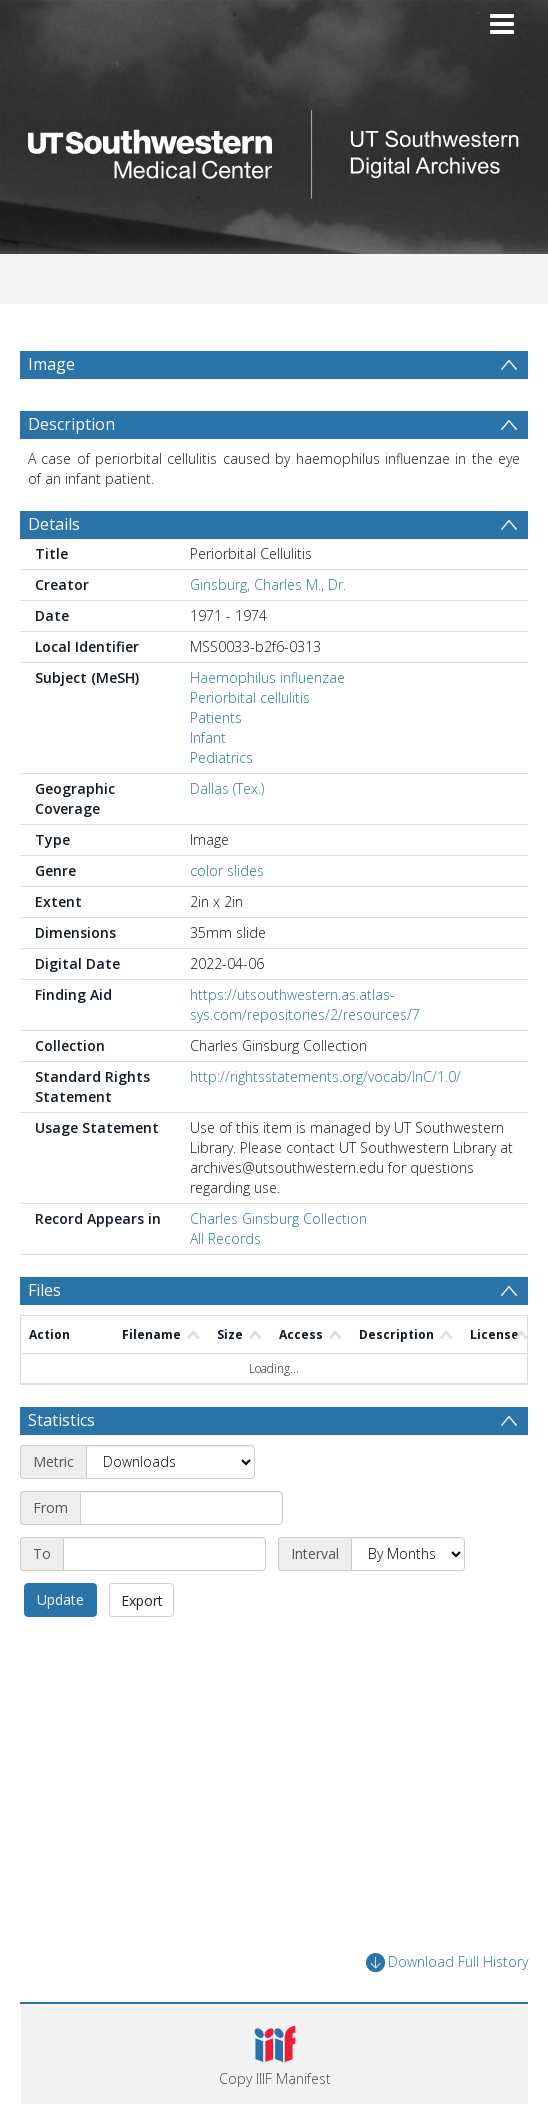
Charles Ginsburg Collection (278, 1218)
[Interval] (408, 1554)
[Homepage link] (274, 148)
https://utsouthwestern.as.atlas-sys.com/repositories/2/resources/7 (305, 1004)
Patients (216, 717)
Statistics (61, 1420)
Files (44, 1290)
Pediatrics (221, 757)
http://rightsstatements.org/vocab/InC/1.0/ (325, 1076)
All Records (225, 1238)
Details (54, 524)
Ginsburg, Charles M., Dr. (268, 584)
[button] (274, 2054)
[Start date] (181, 1508)
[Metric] (170, 1462)
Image (51, 364)
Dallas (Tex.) (227, 788)
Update (60, 1599)
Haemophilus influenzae (267, 677)
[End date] (164, 1554)
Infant (208, 737)
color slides (227, 870)
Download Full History (447, 1962)
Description (71, 424)
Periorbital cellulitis (250, 697)
